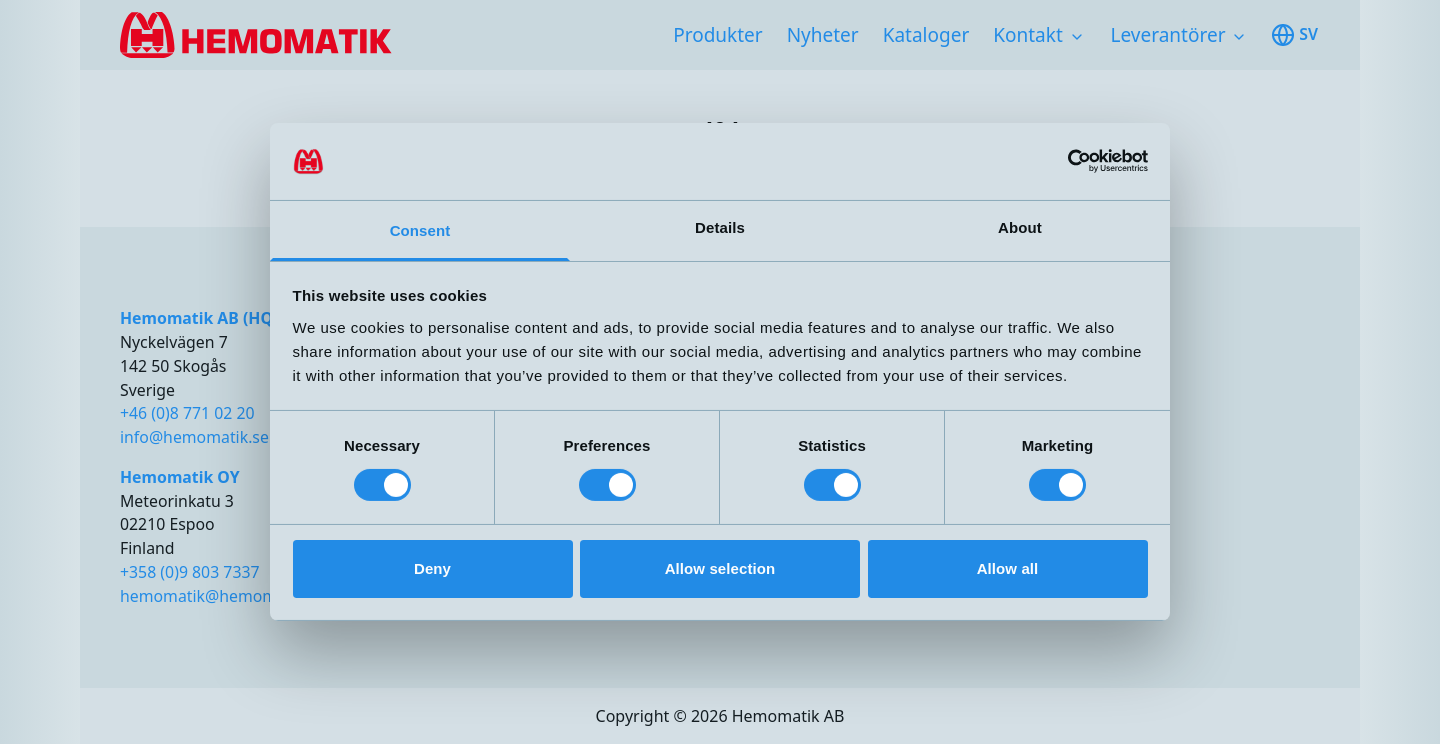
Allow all (1008, 568)
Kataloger (926, 35)
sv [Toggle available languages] (1294, 35)
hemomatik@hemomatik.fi (219, 596)
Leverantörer (1168, 35)
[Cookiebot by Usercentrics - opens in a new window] (1060, 161)
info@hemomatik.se (194, 437)
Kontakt (1028, 35)
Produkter (717, 35)
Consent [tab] (420, 230)
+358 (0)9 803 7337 (190, 572)
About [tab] (1020, 227)
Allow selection (720, 568)
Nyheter (823, 35)
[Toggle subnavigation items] (1077, 37)
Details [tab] (720, 227)
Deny (432, 568)
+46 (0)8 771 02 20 (187, 413)
